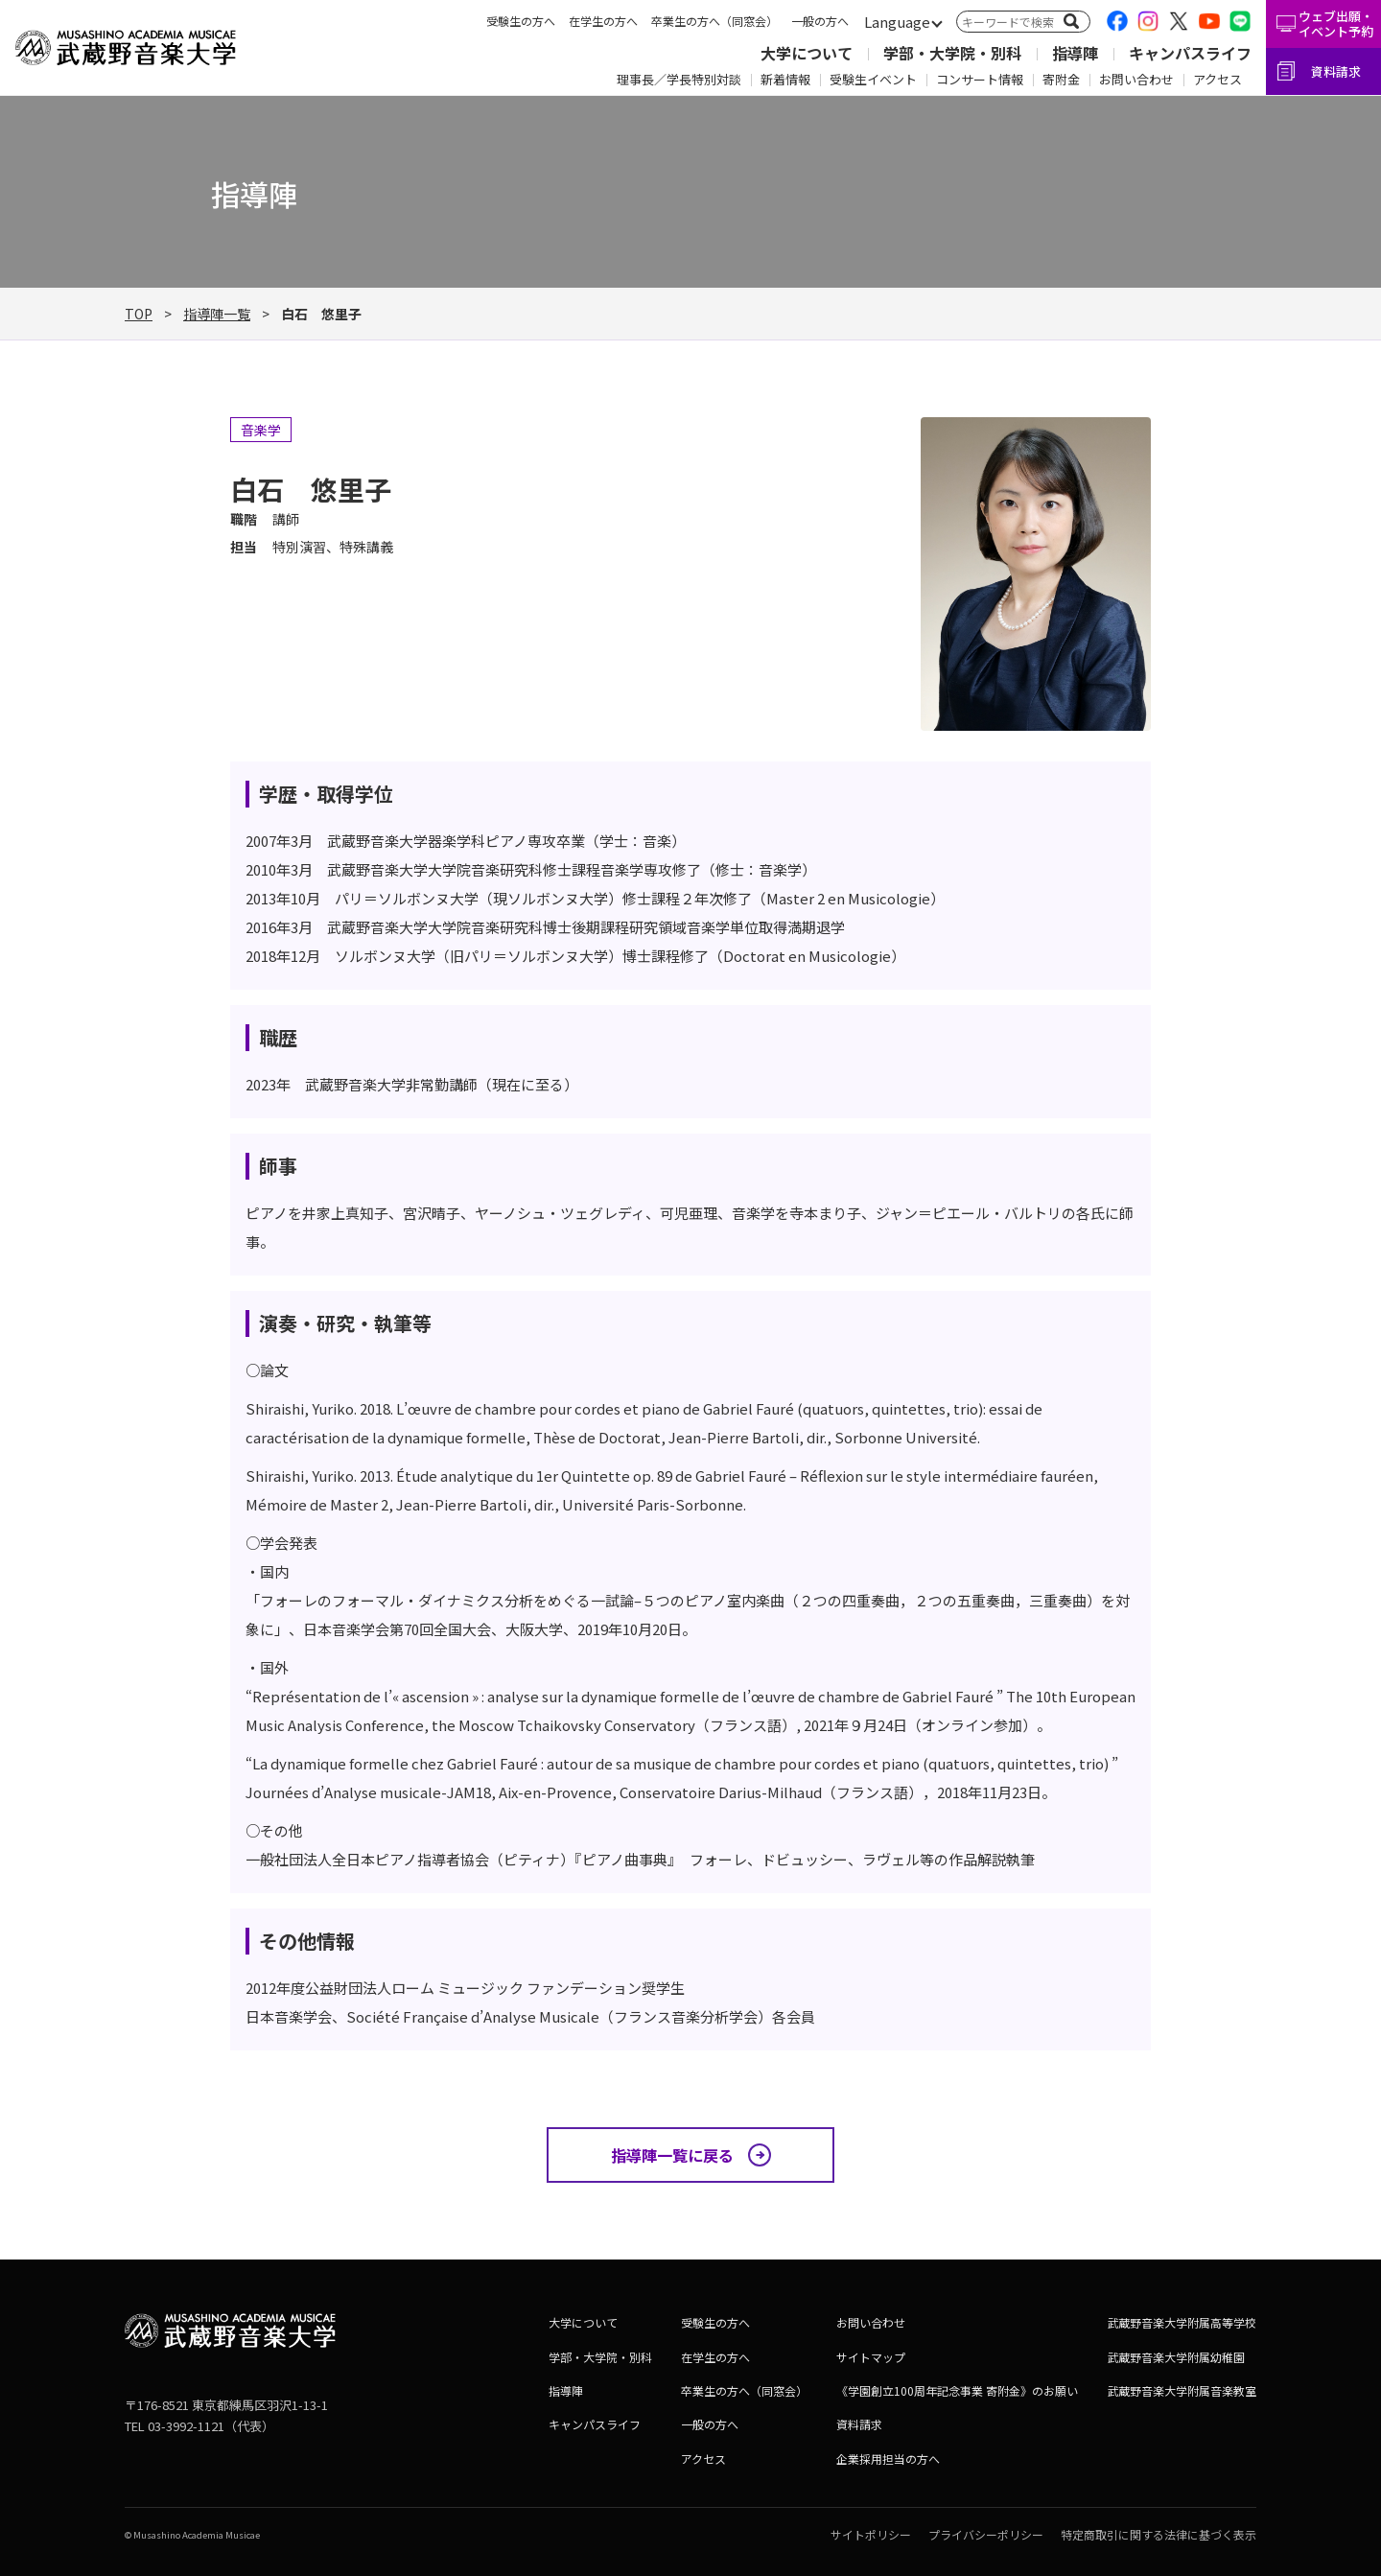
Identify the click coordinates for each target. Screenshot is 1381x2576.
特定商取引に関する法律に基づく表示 (1158, 2534)
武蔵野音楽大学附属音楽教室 (1181, 2390)
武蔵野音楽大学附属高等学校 (1181, 2322)
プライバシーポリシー (985, 2534)
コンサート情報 (979, 79)
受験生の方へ (520, 20)
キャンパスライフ (1190, 52)
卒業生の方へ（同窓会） (714, 20)
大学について (807, 52)
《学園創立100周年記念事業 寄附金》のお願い (957, 2390)
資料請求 (1336, 71)
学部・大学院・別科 (952, 52)
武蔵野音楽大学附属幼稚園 (1176, 2357)
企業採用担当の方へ (888, 2458)
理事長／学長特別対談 (679, 79)
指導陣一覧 (216, 313)
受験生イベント (873, 79)
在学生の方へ (603, 20)
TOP (138, 313)
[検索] (1071, 21)
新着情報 (785, 79)
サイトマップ (870, 2357)
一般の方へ (820, 20)
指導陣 (1075, 52)
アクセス (1217, 79)
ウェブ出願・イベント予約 (1336, 23)
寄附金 (1061, 79)
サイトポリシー (871, 2534)
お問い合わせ (1136, 79)
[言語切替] (897, 23)
